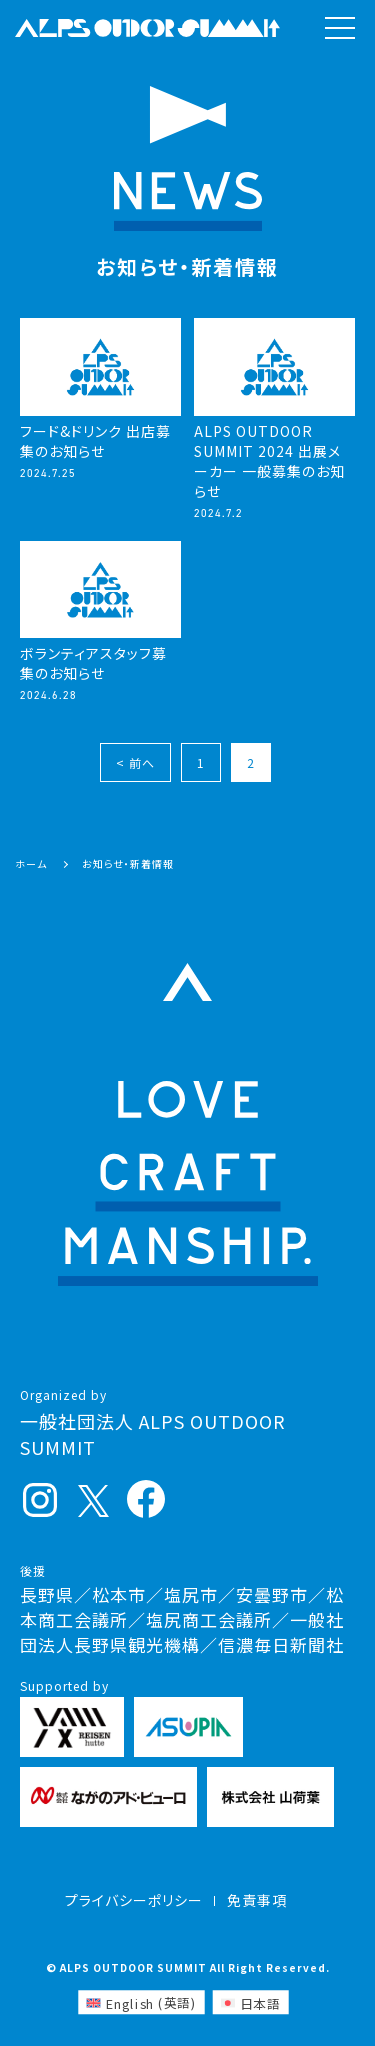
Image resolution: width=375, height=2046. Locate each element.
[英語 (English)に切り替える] (141, 2002)
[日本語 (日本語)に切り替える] (250, 2002)
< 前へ (135, 762)
